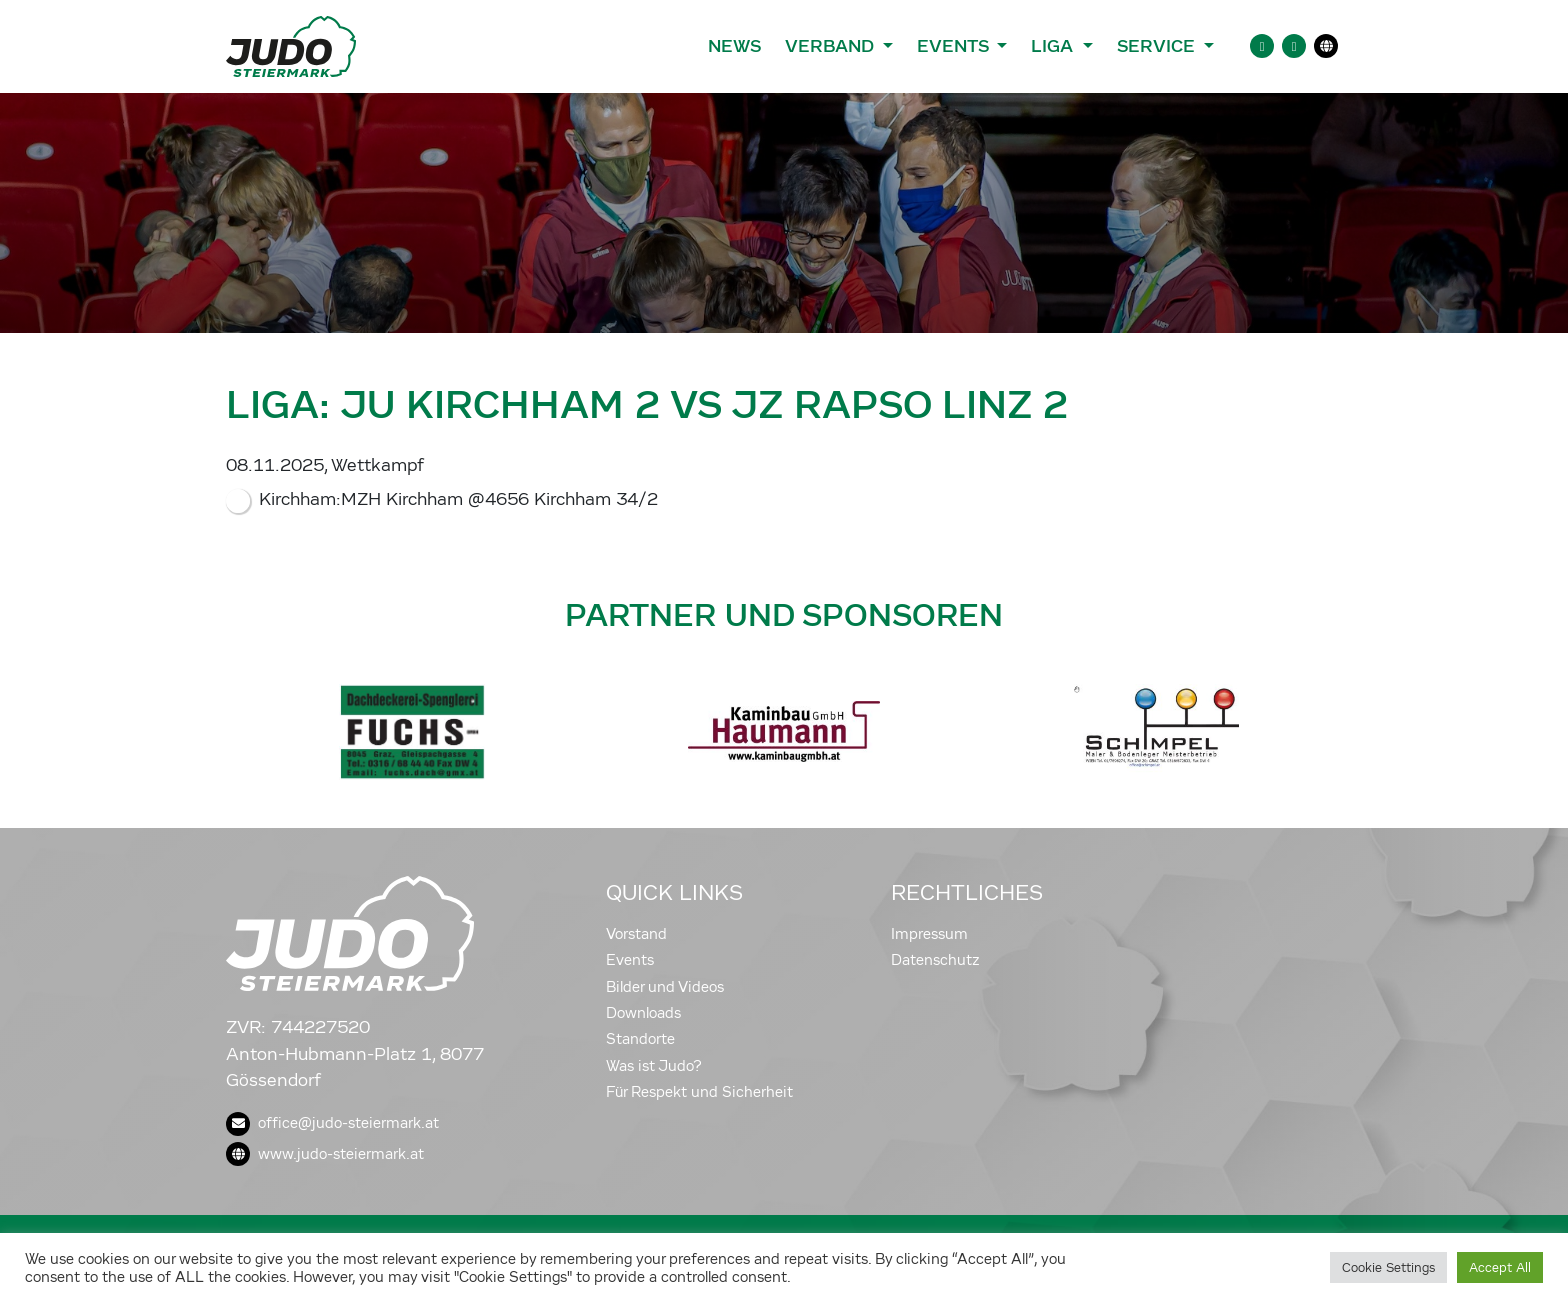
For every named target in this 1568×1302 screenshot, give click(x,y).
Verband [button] (831, 46)
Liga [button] (1054, 46)
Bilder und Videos (665, 987)
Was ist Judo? (654, 1066)
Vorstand (636, 934)
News (734, 46)
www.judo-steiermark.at (325, 1154)
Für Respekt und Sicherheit (699, 1092)
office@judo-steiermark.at (332, 1123)
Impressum (929, 934)
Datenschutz (935, 960)
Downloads (643, 1013)
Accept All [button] (1500, 1267)
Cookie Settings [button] (1388, 1267)
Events (630, 960)
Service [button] (1158, 46)
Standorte (640, 1039)
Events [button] (955, 46)
